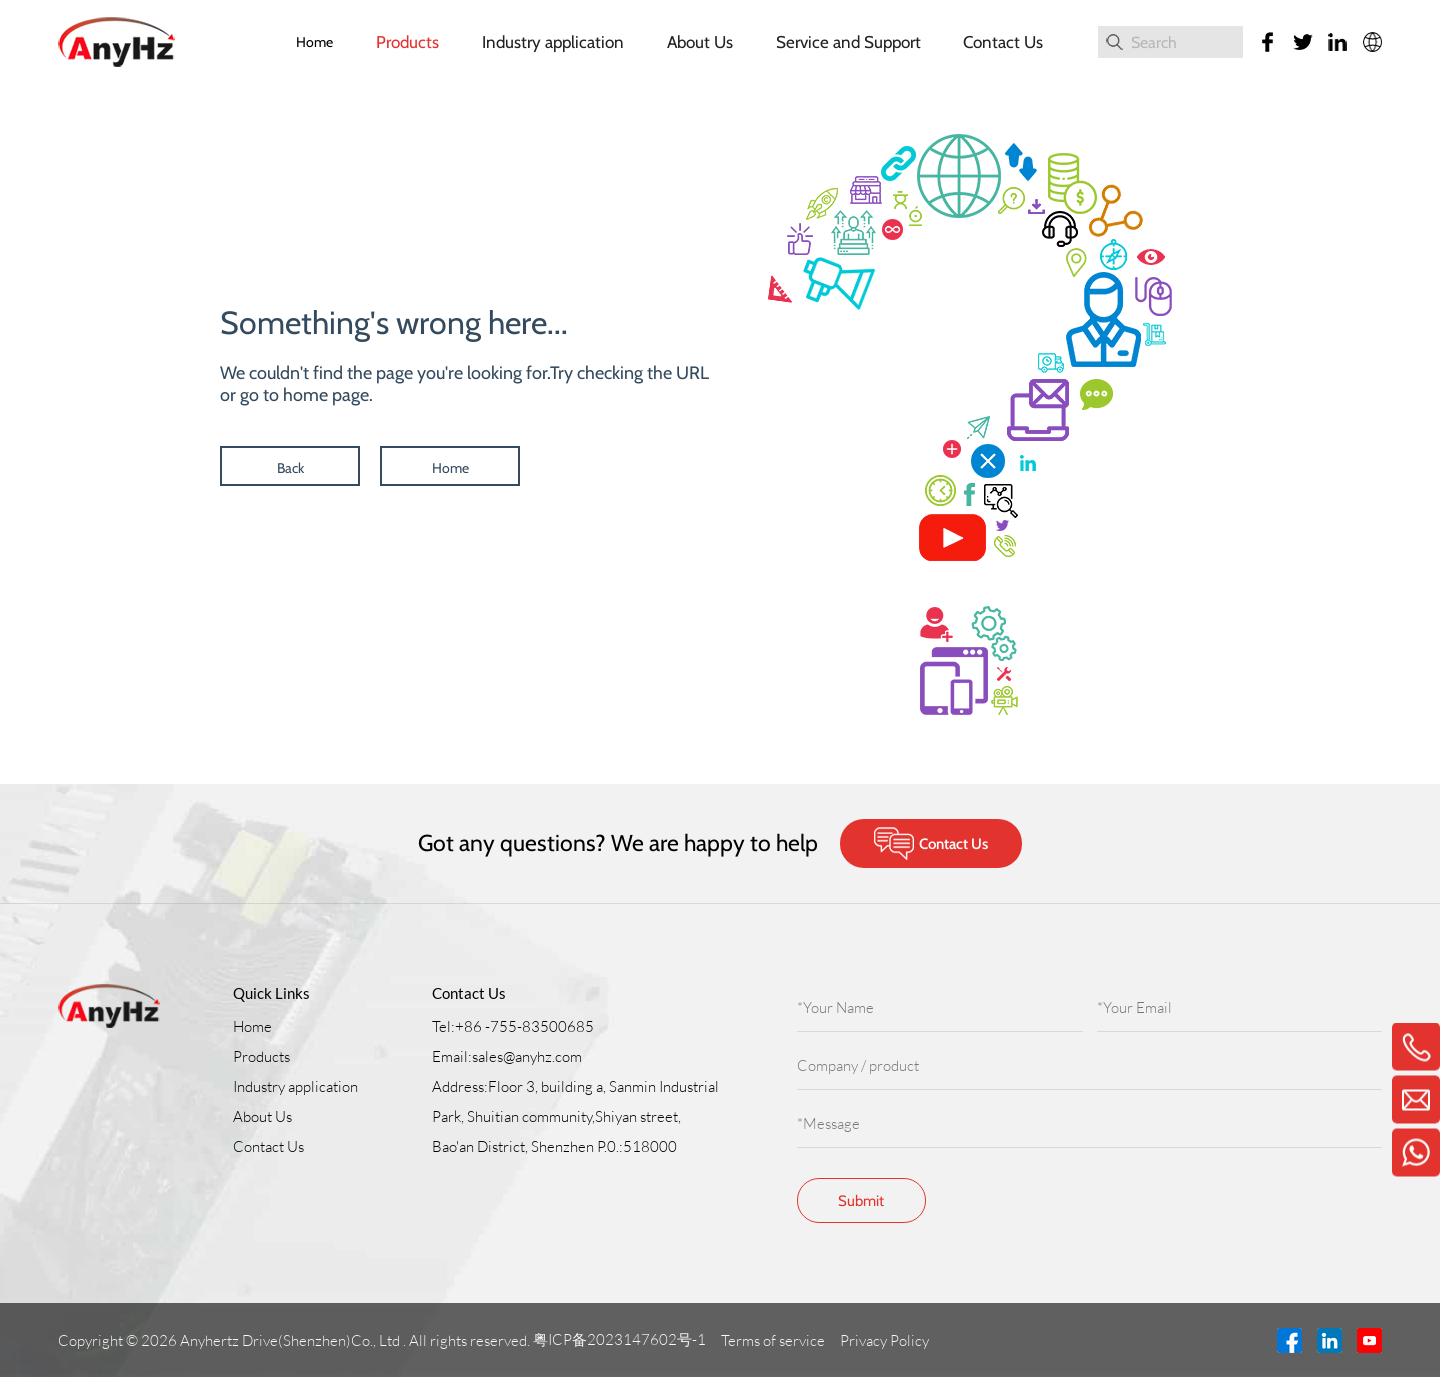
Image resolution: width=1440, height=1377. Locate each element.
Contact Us (1003, 42)
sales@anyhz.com (527, 1056)
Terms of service (774, 1340)
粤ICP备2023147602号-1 (621, 1339)
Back (290, 468)
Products (407, 42)
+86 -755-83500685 (524, 1026)
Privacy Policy (886, 1340)
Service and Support (848, 42)
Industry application (553, 42)
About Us (700, 42)
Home (314, 42)
